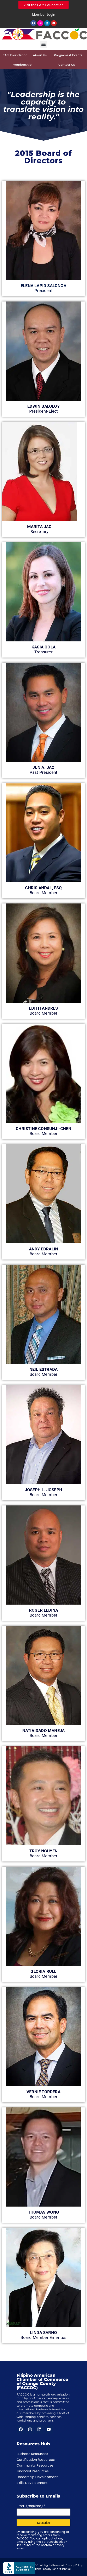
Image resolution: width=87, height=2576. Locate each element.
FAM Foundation (15, 55)
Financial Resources (33, 2471)
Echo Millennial (61, 2569)
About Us (41, 55)
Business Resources (32, 2453)
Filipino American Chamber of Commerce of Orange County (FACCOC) (42, 2381)
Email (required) (31, 2506)
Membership (23, 65)
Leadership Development (37, 2477)
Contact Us (66, 64)
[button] (43, 44)
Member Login (43, 14)
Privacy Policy (74, 2565)
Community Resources (35, 2465)
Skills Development (32, 2482)
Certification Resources (36, 2459)
